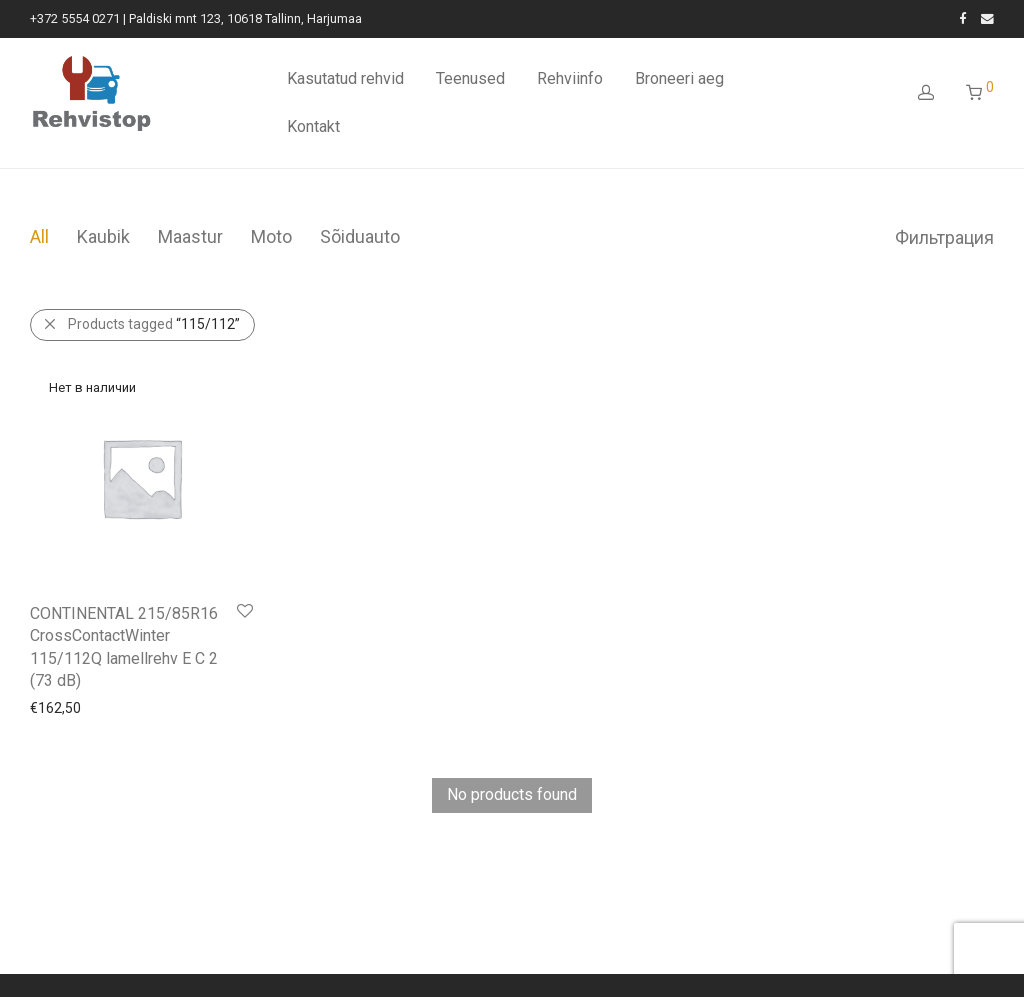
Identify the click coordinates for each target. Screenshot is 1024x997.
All (39, 236)
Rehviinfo (570, 78)
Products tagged (154, 324)
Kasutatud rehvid (345, 78)
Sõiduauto (360, 236)
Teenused (470, 78)
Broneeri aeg (679, 78)
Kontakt (313, 126)
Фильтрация (944, 237)
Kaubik (103, 236)
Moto (271, 236)
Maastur (190, 236)
